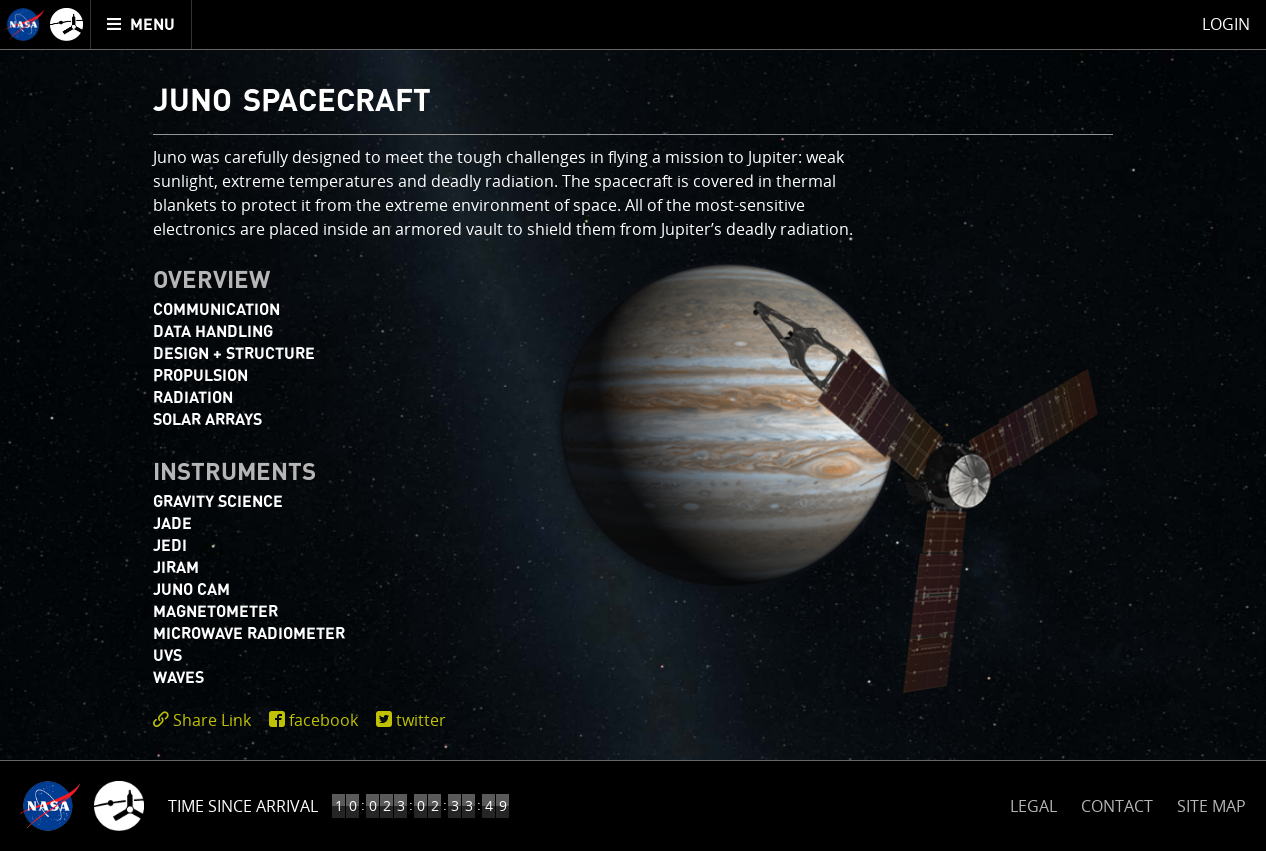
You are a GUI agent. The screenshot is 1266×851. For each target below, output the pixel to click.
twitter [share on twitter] (421, 720)
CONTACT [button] (1117, 806)
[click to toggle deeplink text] (206, 720)
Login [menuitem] (1226, 24)
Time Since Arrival (243, 806)
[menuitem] (141, 24)
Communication (216, 310)
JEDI (170, 546)
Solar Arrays (207, 420)
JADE (172, 524)
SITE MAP (1211, 806)
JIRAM (176, 568)
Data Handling (213, 332)
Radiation (193, 398)
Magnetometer (215, 612)
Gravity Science (218, 502)
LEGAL (1033, 802)
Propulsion (200, 376)
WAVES (178, 678)
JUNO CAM (191, 590)
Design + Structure (234, 354)
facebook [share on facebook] (323, 720)
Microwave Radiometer (249, 634)
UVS (167, 656)
